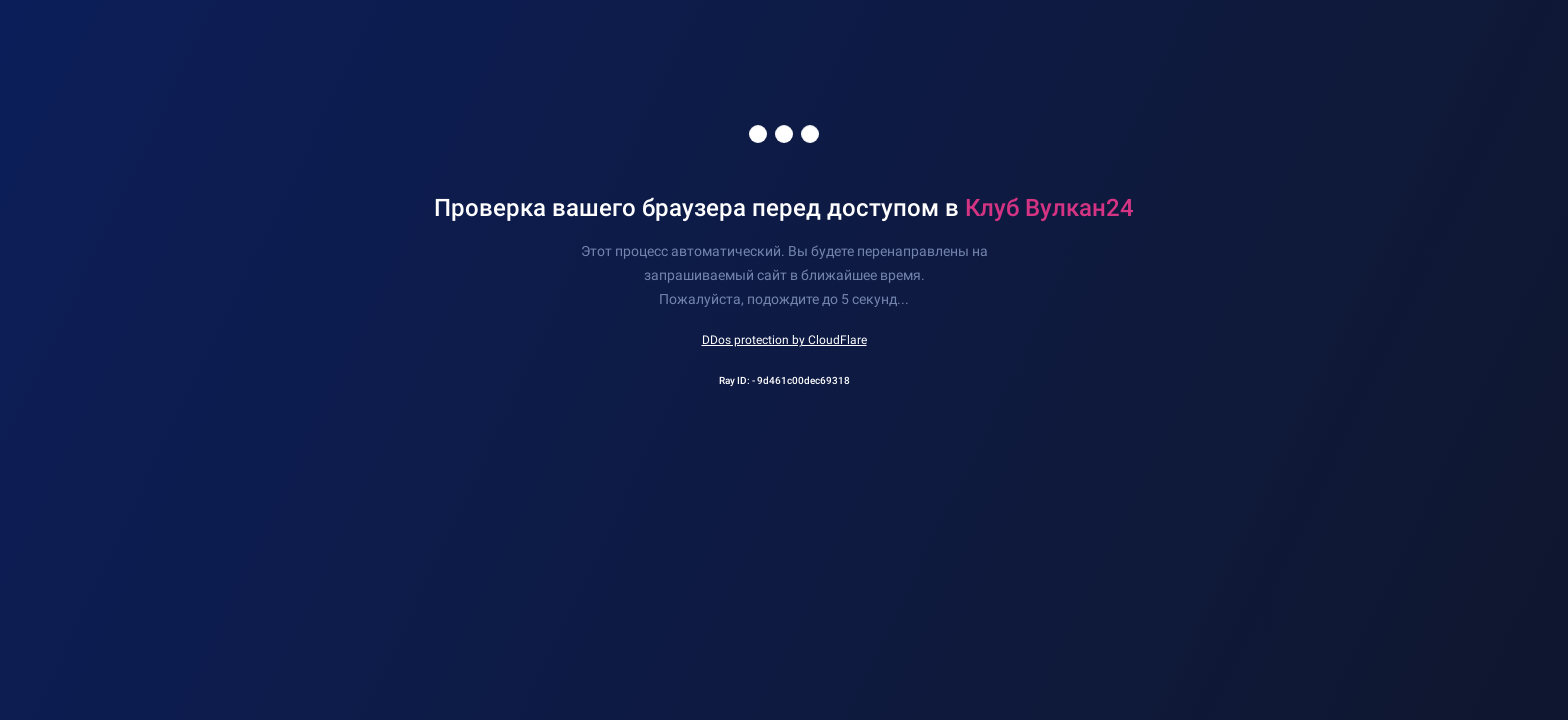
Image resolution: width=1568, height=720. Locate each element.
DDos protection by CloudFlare (784, 340)
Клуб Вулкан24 (1049, 208)
